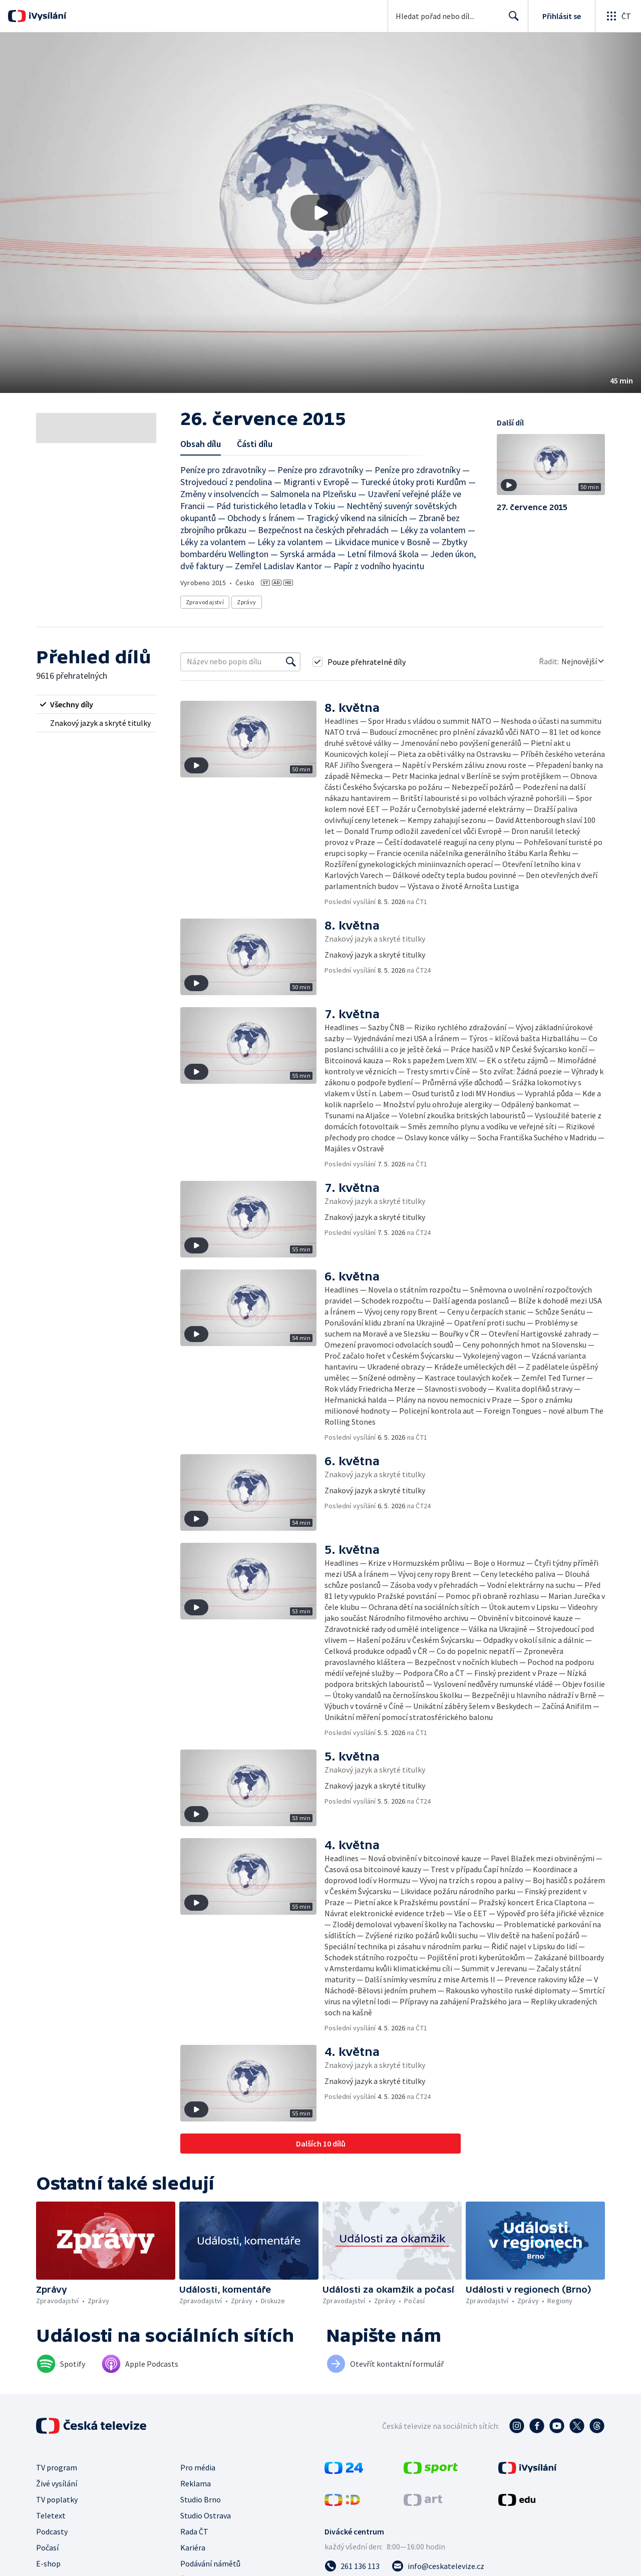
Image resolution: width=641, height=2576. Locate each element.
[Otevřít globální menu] (618, 16)
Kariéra (192, 2547)
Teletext (51, 2515)
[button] (320, 213)
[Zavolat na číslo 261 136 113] (352, 2566)
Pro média (197, 2467)
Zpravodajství (205, 602)
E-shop (48, 2563)
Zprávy (246, 602)
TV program (56, 2467)
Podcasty (52, 2531)
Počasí (47, 2547)
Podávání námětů (210, 2563)
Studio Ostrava (205, 2515)
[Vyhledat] (290, 661)
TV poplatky (57, 2499)
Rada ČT (194, 2531)
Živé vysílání (56, 2483)
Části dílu (254, 444)
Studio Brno (200, 2499)
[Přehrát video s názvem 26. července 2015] (320, 213)
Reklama (195, 2483)
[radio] (96, 704)
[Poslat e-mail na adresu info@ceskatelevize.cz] (438, 2566)
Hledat (511, 20)
